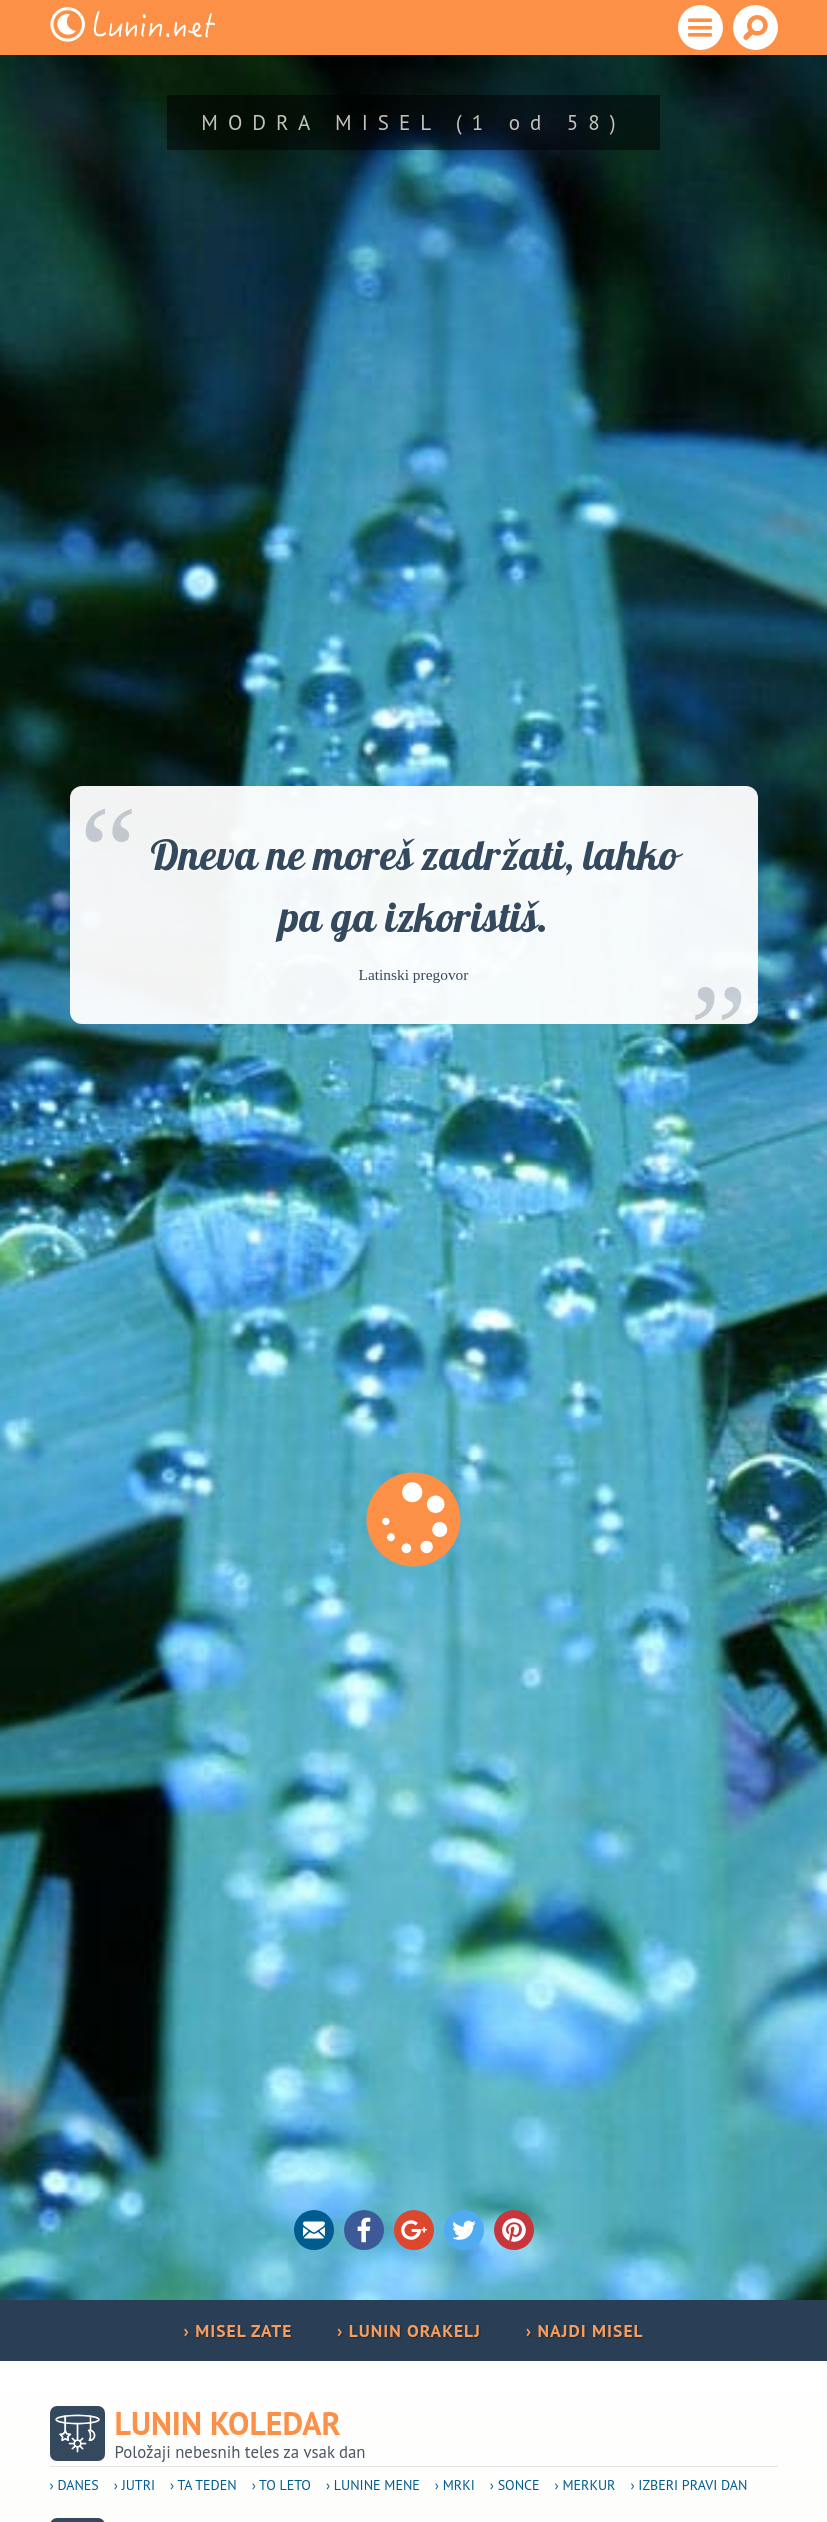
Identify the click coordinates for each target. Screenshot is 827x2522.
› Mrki (455, 2485)
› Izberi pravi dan (688, 2485)
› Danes (74, 2485)
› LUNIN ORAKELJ (409, 2330)
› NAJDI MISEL (585, 2330)
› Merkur (585, 2485)
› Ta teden (203, 2485)
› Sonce (515, 2485)
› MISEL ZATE (237, 2330)
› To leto (281, 2485)
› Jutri (134, 2485)
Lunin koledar (228, 2423)
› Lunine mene (373, 2485)
